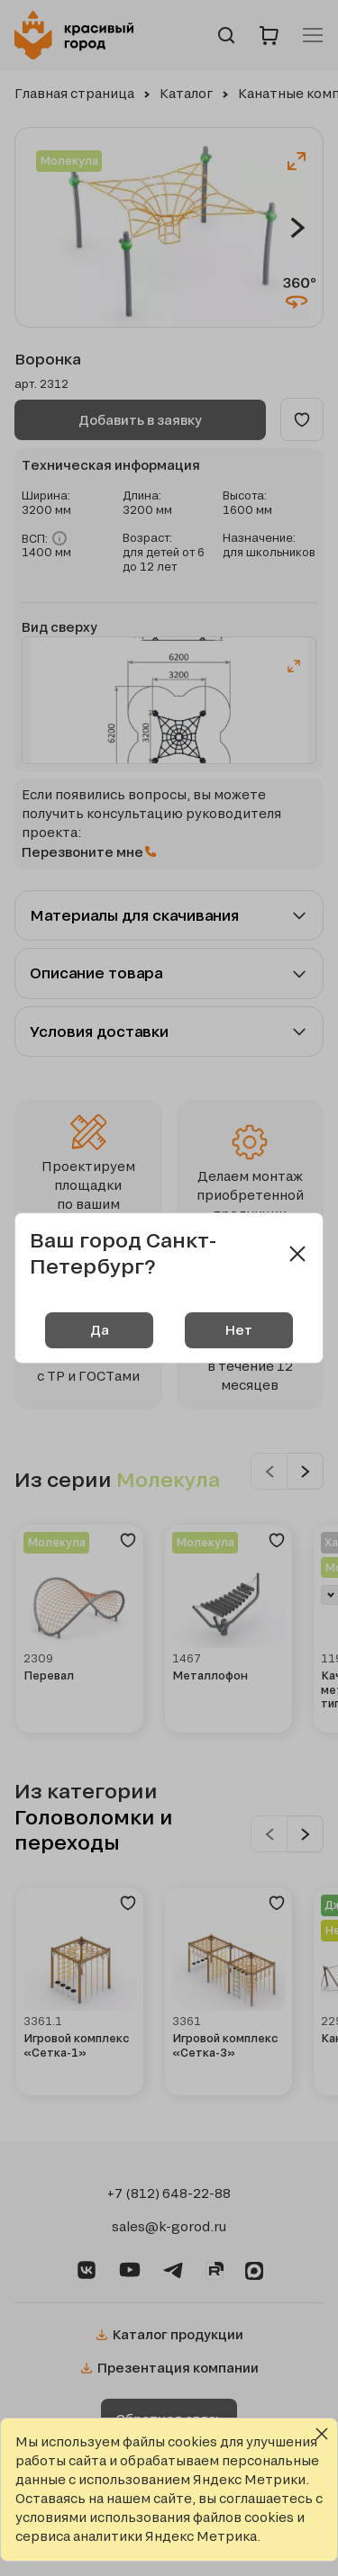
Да (99, 1330)
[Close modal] (297, 1254)
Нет (238, 1330)
